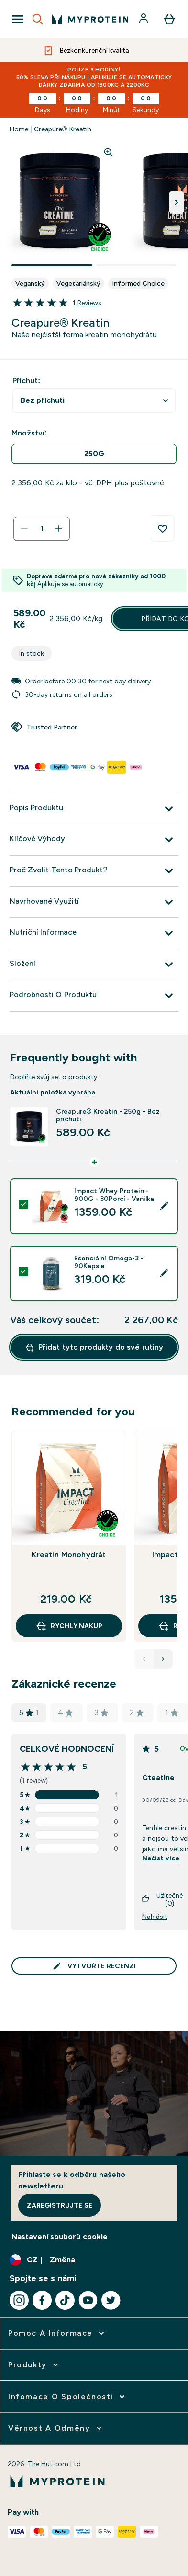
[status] (41, 528)
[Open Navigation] (17, 19)
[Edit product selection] (164, 1206)
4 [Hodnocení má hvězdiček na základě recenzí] (65, 1712)
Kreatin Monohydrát (69, 1555)
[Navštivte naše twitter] (111, 2300)
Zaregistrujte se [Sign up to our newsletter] (59, 2205)
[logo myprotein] (90, 19)
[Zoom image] (108, 152)
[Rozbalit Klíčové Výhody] (94, 839)
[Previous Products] (144, 1659)
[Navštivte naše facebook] (42, 2300)
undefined (94, 400)
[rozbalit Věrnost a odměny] (56, 2428)
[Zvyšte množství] (58, 528)
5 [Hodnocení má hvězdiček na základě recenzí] (29, 1712)
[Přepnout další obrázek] (176, 202)
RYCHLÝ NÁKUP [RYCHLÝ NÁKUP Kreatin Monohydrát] (69, 1626)
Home (19, 129)
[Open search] (37, 19)
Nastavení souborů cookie (59, 2237)
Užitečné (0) (162, 1899)
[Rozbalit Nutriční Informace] (94, 933)
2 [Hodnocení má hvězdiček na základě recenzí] (137, 1712)
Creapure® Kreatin (62, 129)
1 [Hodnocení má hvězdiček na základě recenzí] (171, 1712)
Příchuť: (26, 380)
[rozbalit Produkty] (34, 2365)
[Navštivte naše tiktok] (65, 2300)
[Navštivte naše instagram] (19, 2300)
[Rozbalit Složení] (94, 964)
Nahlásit (154, 1916)
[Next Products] (163, 1659)
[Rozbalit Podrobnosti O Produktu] (94, 995)
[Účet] (144, 19)
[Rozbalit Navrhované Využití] (94, 902)
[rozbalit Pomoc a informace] (57, 2333)
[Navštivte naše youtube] (88, 2300)
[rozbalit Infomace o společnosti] (67, 2396)
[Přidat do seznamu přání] (163, 528)
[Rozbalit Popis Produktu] (94, 808)
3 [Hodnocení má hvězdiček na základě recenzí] (101, 1712)
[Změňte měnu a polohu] (94, 2260)
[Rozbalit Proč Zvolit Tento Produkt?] (94, 871)
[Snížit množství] (24, 528)
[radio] (94, 454)
